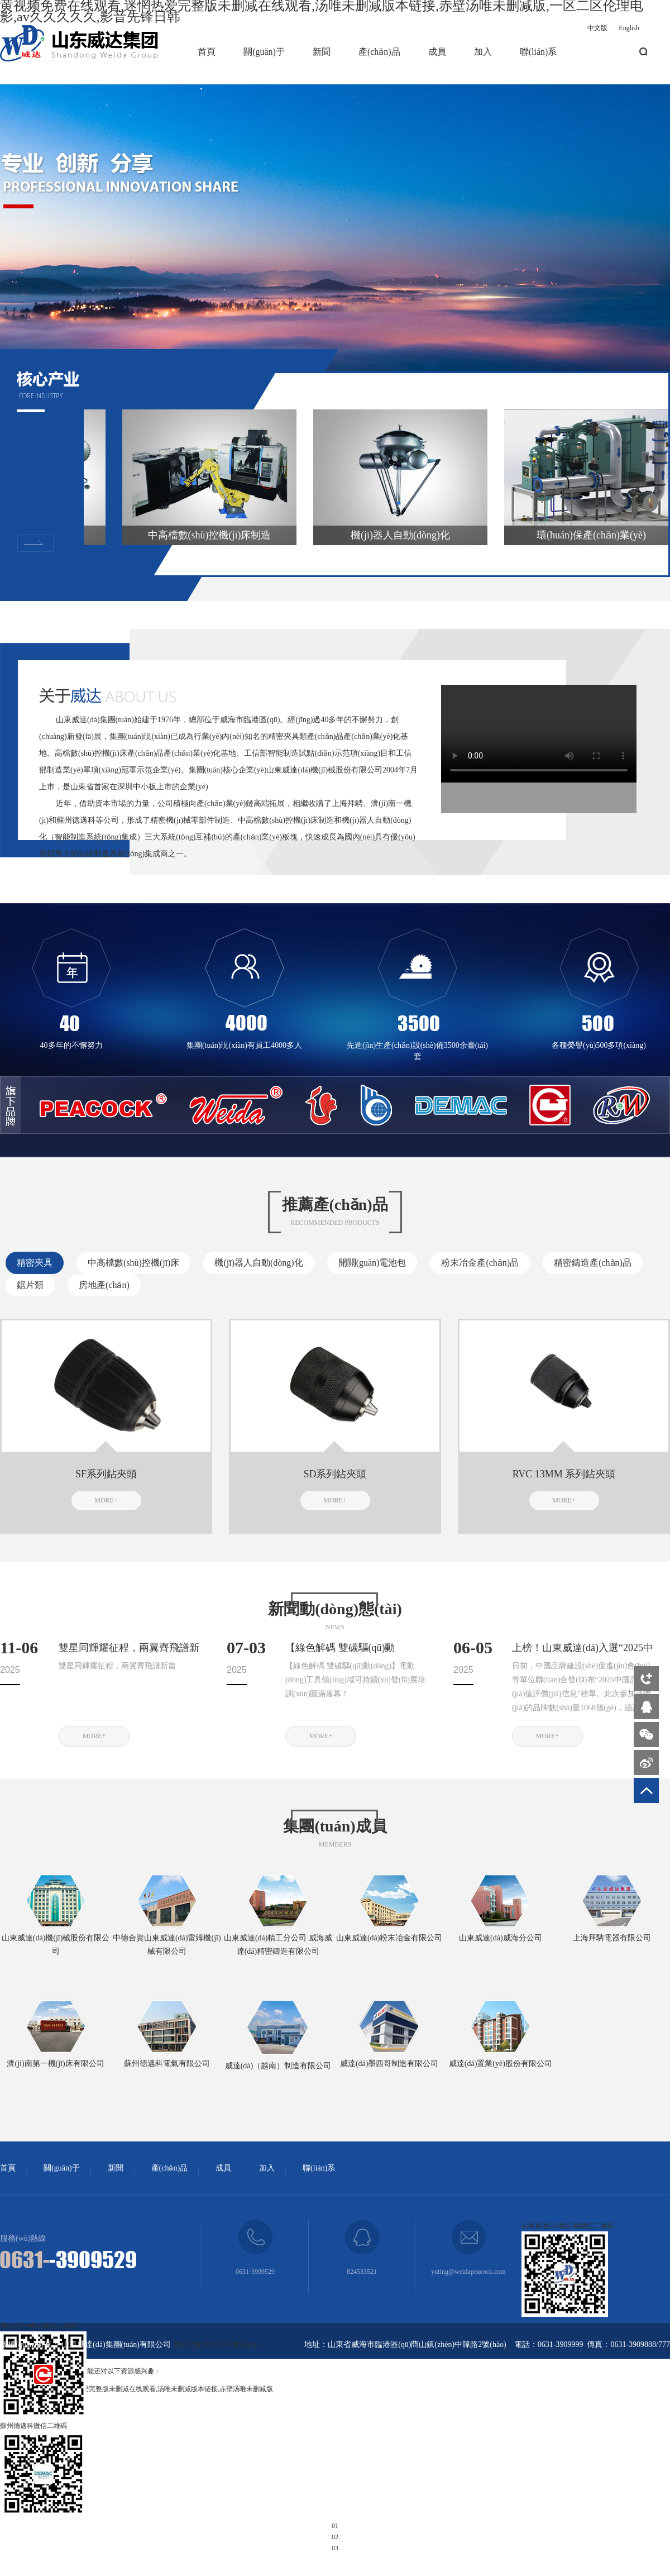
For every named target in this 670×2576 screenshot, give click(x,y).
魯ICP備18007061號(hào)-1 (218, 2344)
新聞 (322, 51)
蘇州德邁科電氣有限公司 (167, 2063)
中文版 (597, 28)
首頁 (207, 51)
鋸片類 (30, 1285)
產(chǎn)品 (379, 51)
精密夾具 (34, 1262)
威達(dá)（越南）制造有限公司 (278, 2066)
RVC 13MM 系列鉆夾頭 (564, 1474)
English (629, 28)
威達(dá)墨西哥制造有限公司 (389, 2063)
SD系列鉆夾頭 (334, 1474)
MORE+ (105, 1500)
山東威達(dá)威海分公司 (500, 1938)
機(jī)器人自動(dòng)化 (258, 1262)
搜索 (643, 51)
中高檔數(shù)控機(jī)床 (133, 1262)
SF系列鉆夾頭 (106, 1474)
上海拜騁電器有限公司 (612, 1938)
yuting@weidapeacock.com (468, 2272)
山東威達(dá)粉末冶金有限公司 (389, 1938)
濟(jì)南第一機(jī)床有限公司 (55, 2063)
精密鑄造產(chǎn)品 (592, 1262)
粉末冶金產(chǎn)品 (480, 1262)
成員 (437, 51)
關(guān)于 (264, 51)
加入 (483, 51)
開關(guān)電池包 (372, 1262)
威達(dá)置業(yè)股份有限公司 (500, 2063)
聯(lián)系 (538, 51)
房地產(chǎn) (104, 1285)
